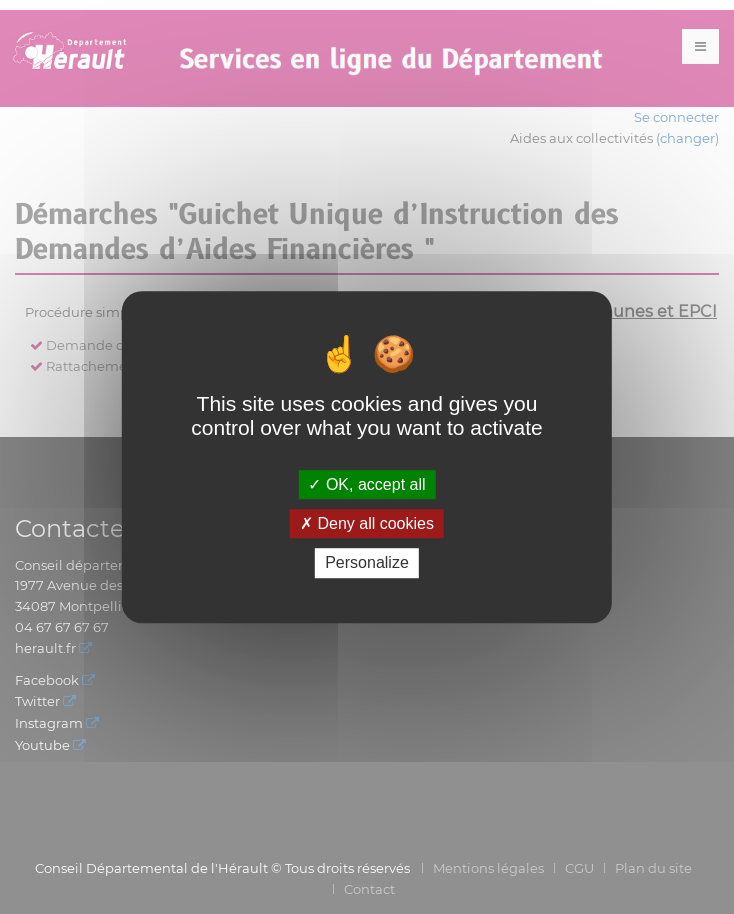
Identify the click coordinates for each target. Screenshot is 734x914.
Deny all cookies (367, 523)
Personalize (367, 563)
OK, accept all (366, 484)
